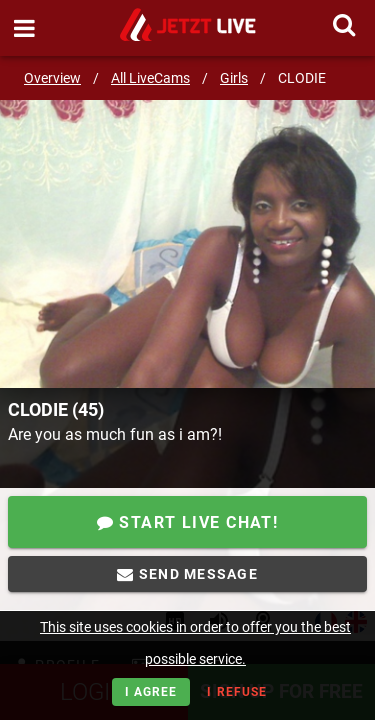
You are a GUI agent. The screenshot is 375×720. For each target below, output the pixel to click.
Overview (52, 78)
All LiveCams (150, 78)
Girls (234, 78)
